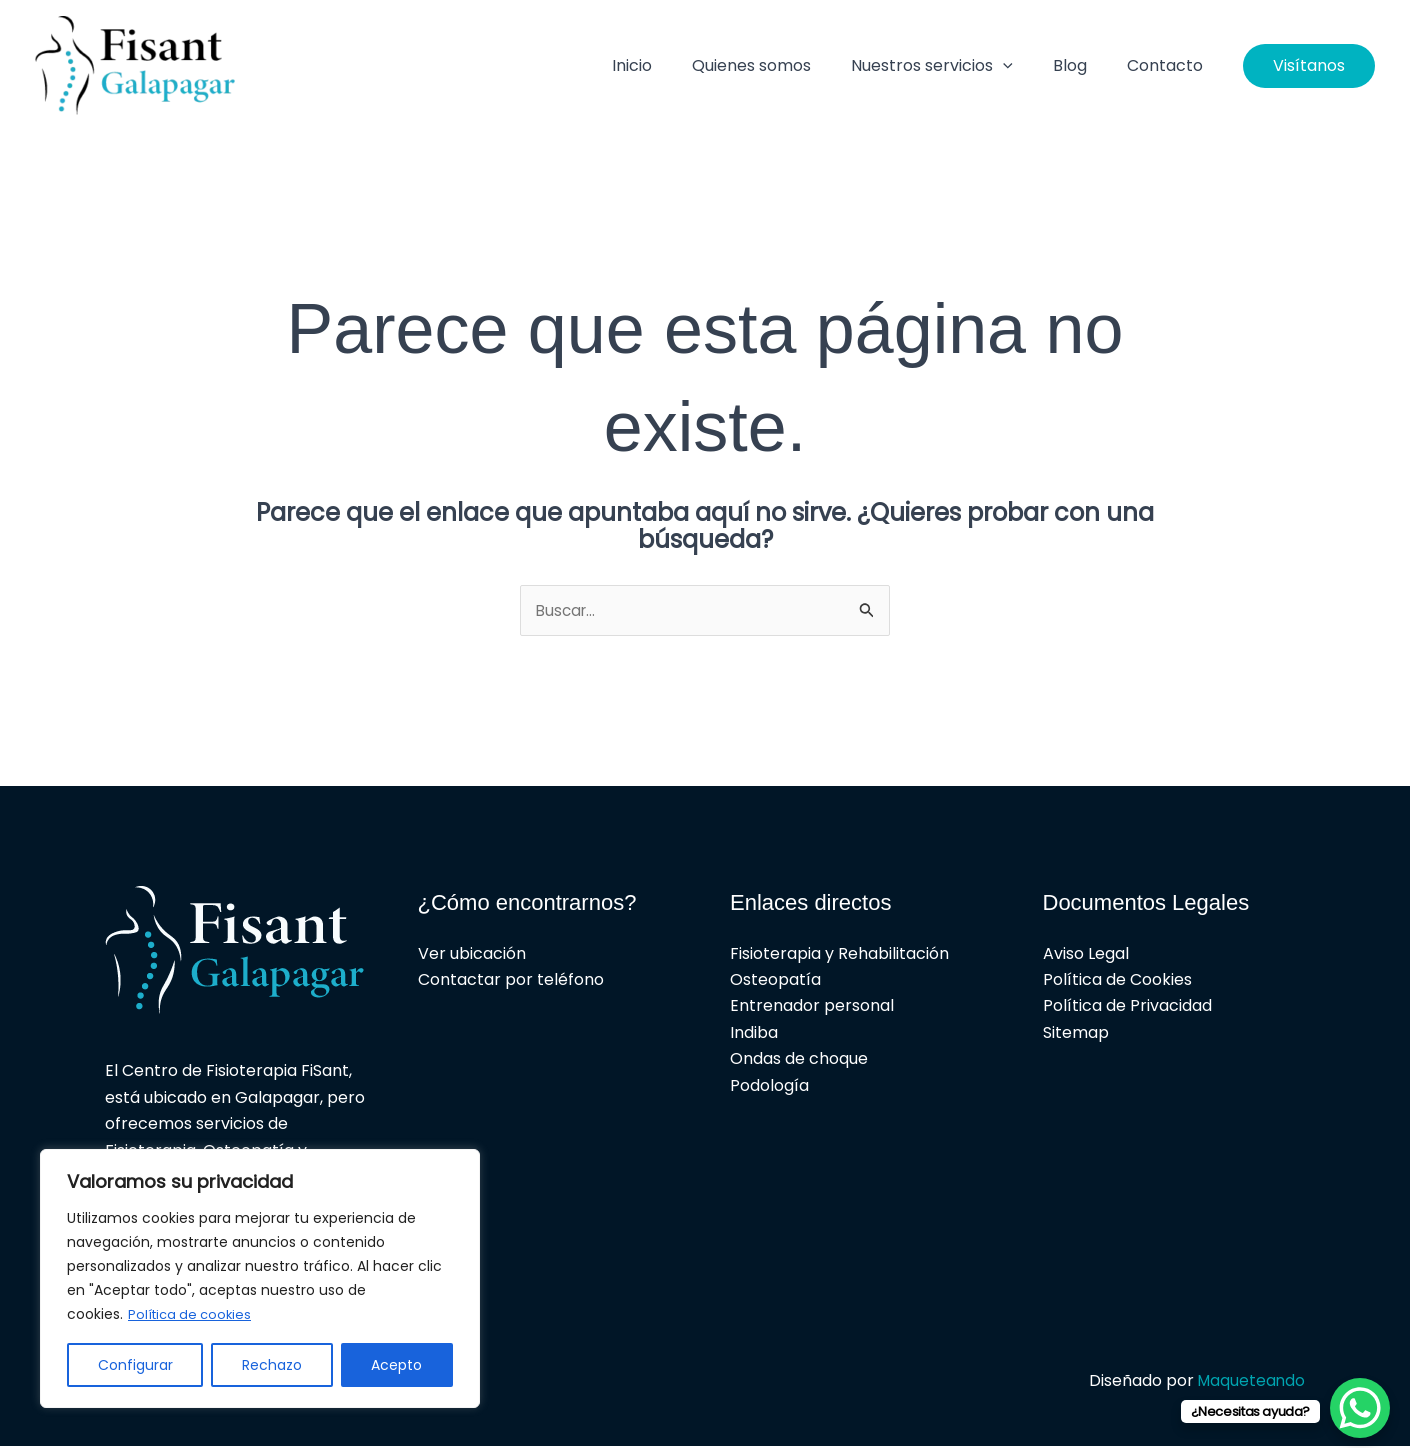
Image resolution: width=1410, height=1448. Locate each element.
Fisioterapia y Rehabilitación (839, 954)
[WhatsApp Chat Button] (1360, 1408)
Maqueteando (1250, 1381)
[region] (260, 1279)
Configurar (135, 1365)
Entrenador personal (812, 1007)
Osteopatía (775, 980)
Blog (1082, 65)
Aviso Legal (1086, 954)
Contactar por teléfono (511, 980)
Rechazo (272, 1365)
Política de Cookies (1117, 980)
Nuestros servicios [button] (952, 66)
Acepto (396, 1365)
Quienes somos (779, 65)
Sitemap (1076, 1033)
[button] (1023, 66)
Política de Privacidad (1127, 1007)
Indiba (754, 1033)
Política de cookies (193, 1315)
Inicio (668, 65)
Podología (769, 1086)
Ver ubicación (472, 954)
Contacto (1169, 65)
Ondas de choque (799, 1060)
